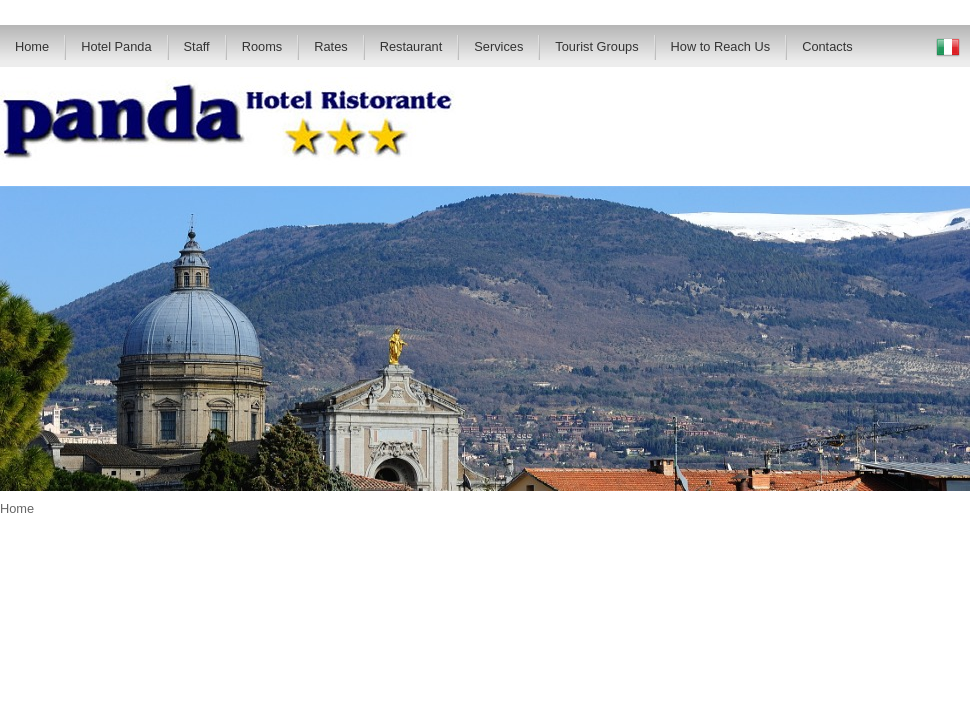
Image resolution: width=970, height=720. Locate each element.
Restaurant (411, 46)
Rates (330, 46)
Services (498, 46)
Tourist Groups (596, 46)
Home (32, 46)
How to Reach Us (721, 46)
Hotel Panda (116, 46)
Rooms (262, 46)
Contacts (827, 46)
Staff (197, 46)
